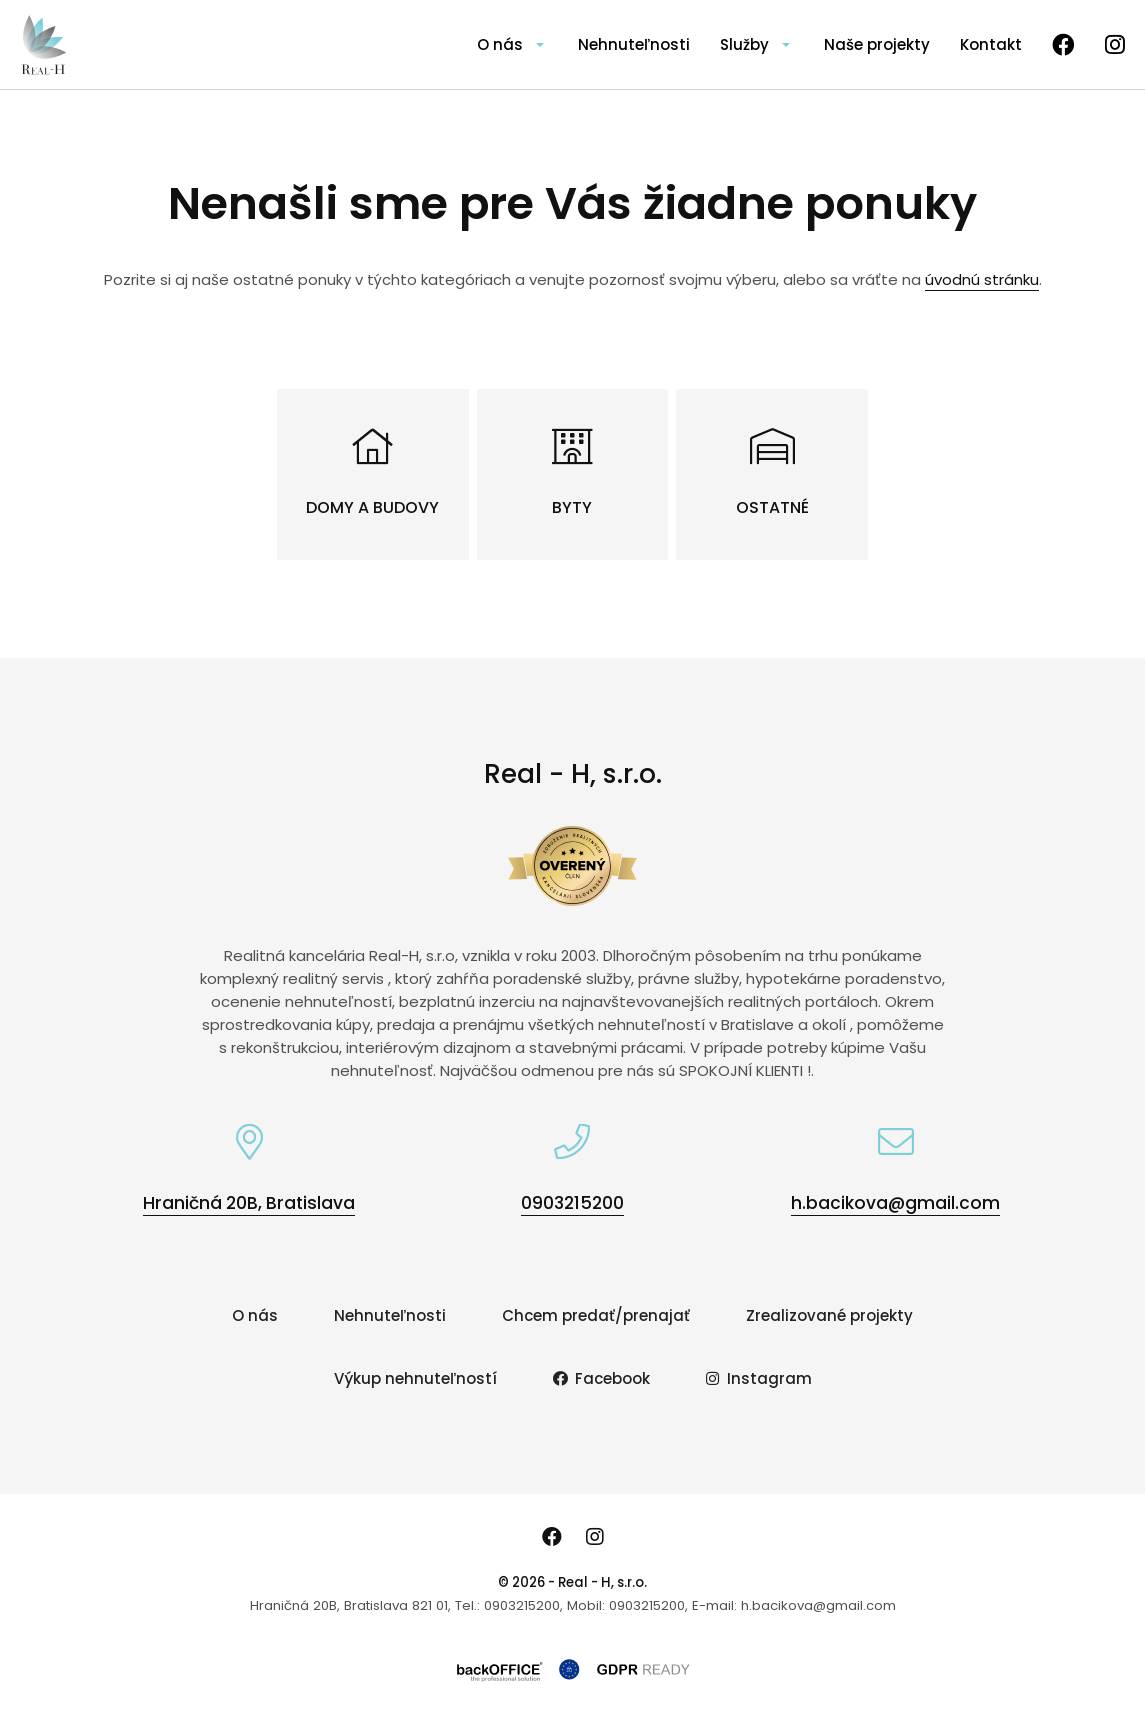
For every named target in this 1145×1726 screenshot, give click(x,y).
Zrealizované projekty (829, 1315)
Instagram (759, 1378)
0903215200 (572, 1203)
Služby (744, 44)
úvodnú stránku (982, 279)
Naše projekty (877, 44)
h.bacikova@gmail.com (895, 1203)
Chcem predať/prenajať (596, 1315)
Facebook (602, 1378)
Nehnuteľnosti (634, 44)
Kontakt (991, 44)
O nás (500, 44)
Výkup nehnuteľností (415, 1378)
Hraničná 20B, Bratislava (249, 1203)
